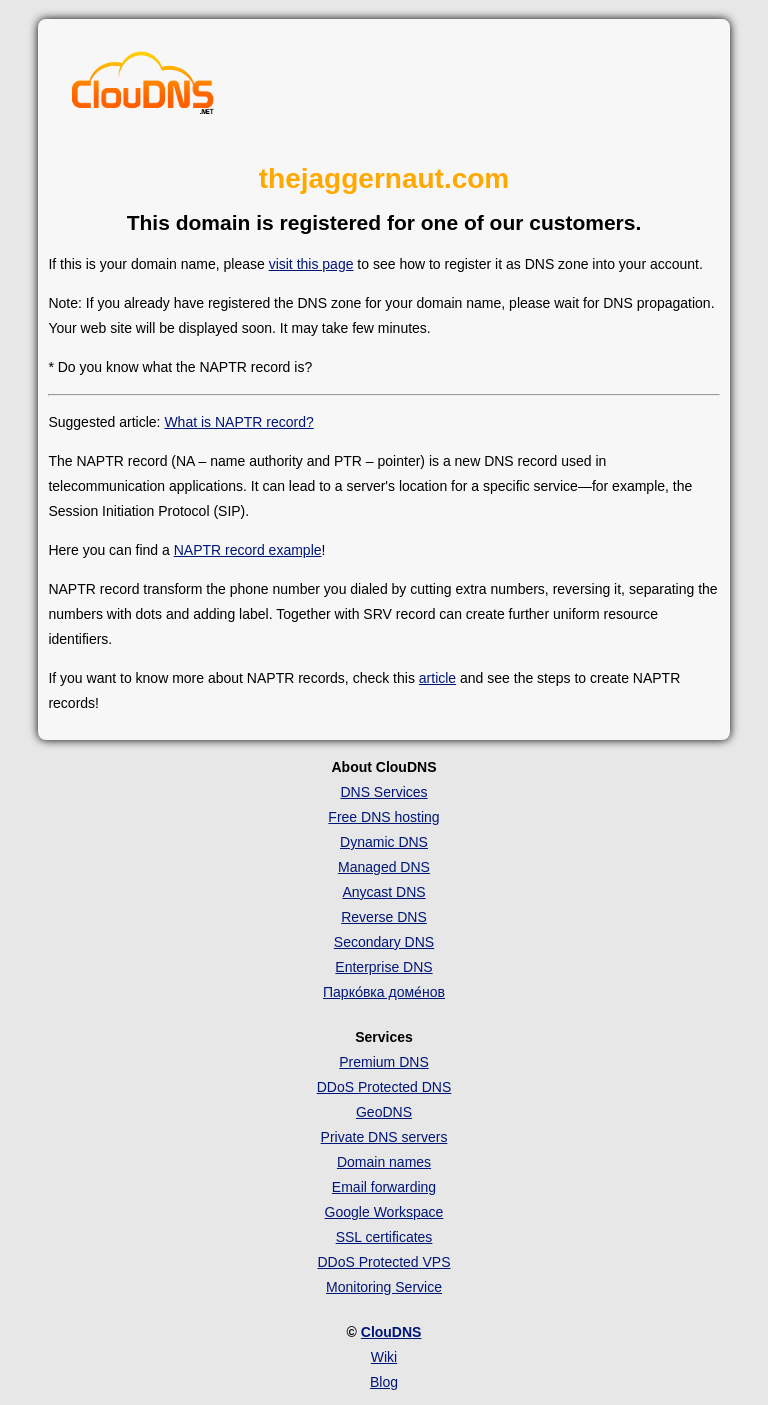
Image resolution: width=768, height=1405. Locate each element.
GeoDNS (384, 1112)
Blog (384, 1382)
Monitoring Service (384, 1287)
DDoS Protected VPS (383, 1262)
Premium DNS (383, 1062)
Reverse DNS (384, 917)
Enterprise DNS (383, 967)
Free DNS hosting (383, 817)
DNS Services (383, 792)
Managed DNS (384, 867)
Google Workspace (384, 1212)
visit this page (311, 264)
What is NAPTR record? (238, 422)
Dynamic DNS (384, 842)
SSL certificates (384, 1237)
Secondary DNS (384, 942)
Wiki (384, 1357)
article (437, 678)
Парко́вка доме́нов (384, 992)
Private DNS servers (384, 1137)
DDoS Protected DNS (384, 1087)
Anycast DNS (383, 892)
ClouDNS (391, 1332)
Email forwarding (384, 1187)
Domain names (384, 1162)
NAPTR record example (248, 550)
